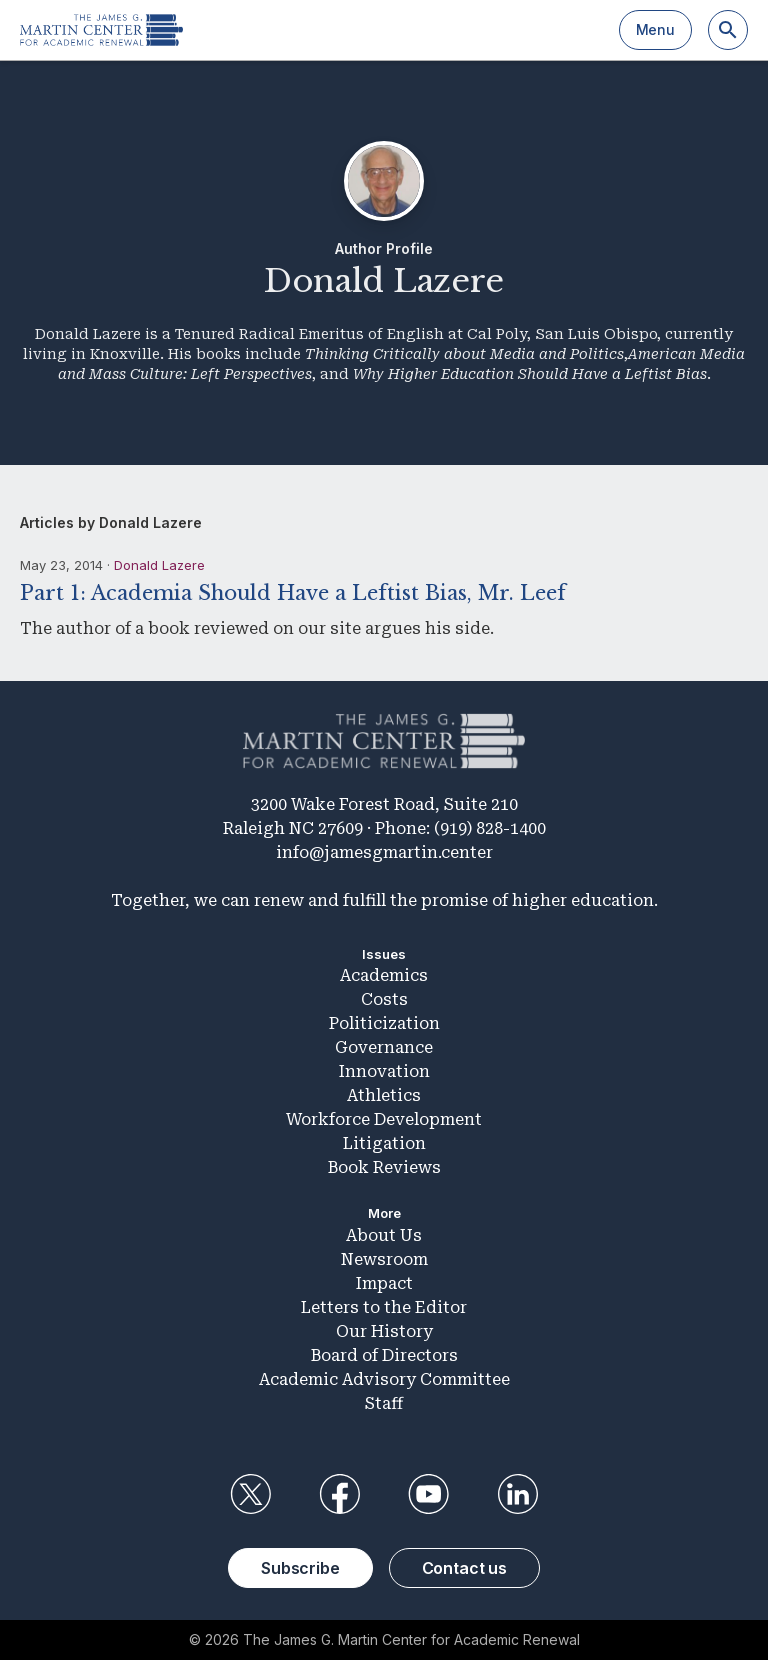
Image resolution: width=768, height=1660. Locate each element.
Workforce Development (384, 1119)
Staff (384, 1403)
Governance (384, 1047)
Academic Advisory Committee (384, 1379)
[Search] (728, 30)
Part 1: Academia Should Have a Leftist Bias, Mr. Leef (293, 593)
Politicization (384, 1023)
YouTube (429, 1494)
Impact (384, 1283)
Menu (655, 29)
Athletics (384, 1095)
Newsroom (384, 1259)
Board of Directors (384, 1355)
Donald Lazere (159, 565)
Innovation (384, 1071)
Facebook (339, 1494)
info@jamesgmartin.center (384, 852)
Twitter (250, 1494)
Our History (384, 1331)
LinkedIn (518, 1494)
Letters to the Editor (384, 1307)
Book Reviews (384, 1167)
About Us (384, 1235)
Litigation (384, 1143)
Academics (384, 975)
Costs (384, 999)
